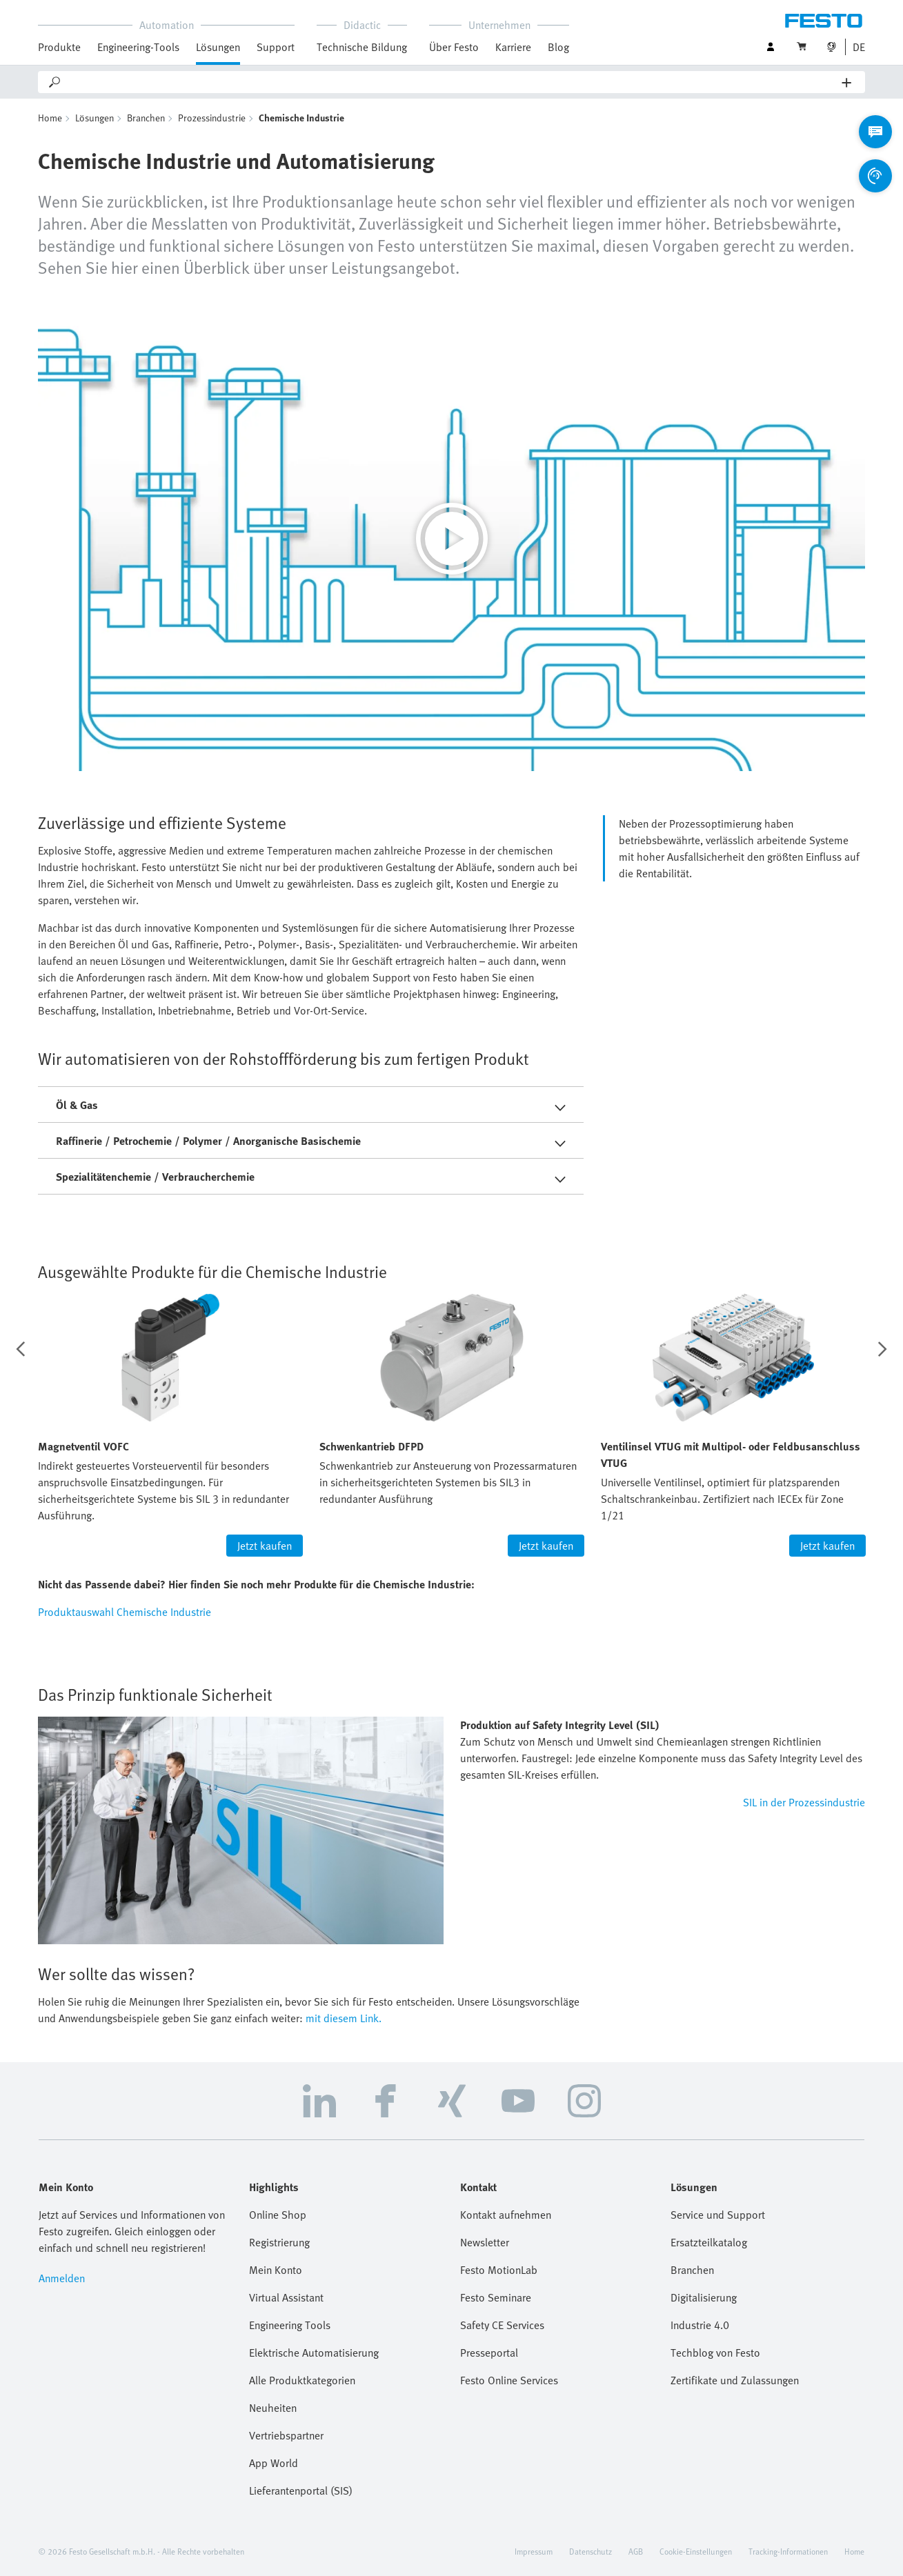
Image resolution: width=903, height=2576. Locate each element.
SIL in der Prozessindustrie (804, 1802)
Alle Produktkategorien (302, 2380)
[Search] (452, 82)
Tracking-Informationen (788, 2551)
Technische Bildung (362, 47)
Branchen (146, 117)
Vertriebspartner (286, 2435)
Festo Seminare (495, 2297)
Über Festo (454, 47)
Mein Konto (275, 2270)
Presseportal (489, 2352)
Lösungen (218, 47)
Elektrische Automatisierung (314, 2352)
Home (50, 117)
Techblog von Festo (715, 2352)
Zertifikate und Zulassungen (735, 2380)
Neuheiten (273, 2407)
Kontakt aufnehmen (505, 2214)
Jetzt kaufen (264, 1545)
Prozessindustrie (212, 117)
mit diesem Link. (343, 2018)
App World (273, 2463)
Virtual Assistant (286, 2297)
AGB (635, 2551)
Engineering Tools (289, 2325)
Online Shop (277, 2214)
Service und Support (718, 2214)
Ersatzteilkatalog (709, 2242)
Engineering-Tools (138, 47)
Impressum (534, 2551)
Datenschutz (590, 2551)
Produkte (59, 47)
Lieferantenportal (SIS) (301, 2490)
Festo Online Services (509, 2380)
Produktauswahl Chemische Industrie (124, 1612)
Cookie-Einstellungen (695, 2551)
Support (276, 47)
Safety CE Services (502, 2325)
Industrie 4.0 (700, 2325)
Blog (558, 47)
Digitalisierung (704, 2297)
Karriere (513, 47)
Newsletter (484, 2242)
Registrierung (279, 2242)
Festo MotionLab (498, 2270)
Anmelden (62, 2278)
